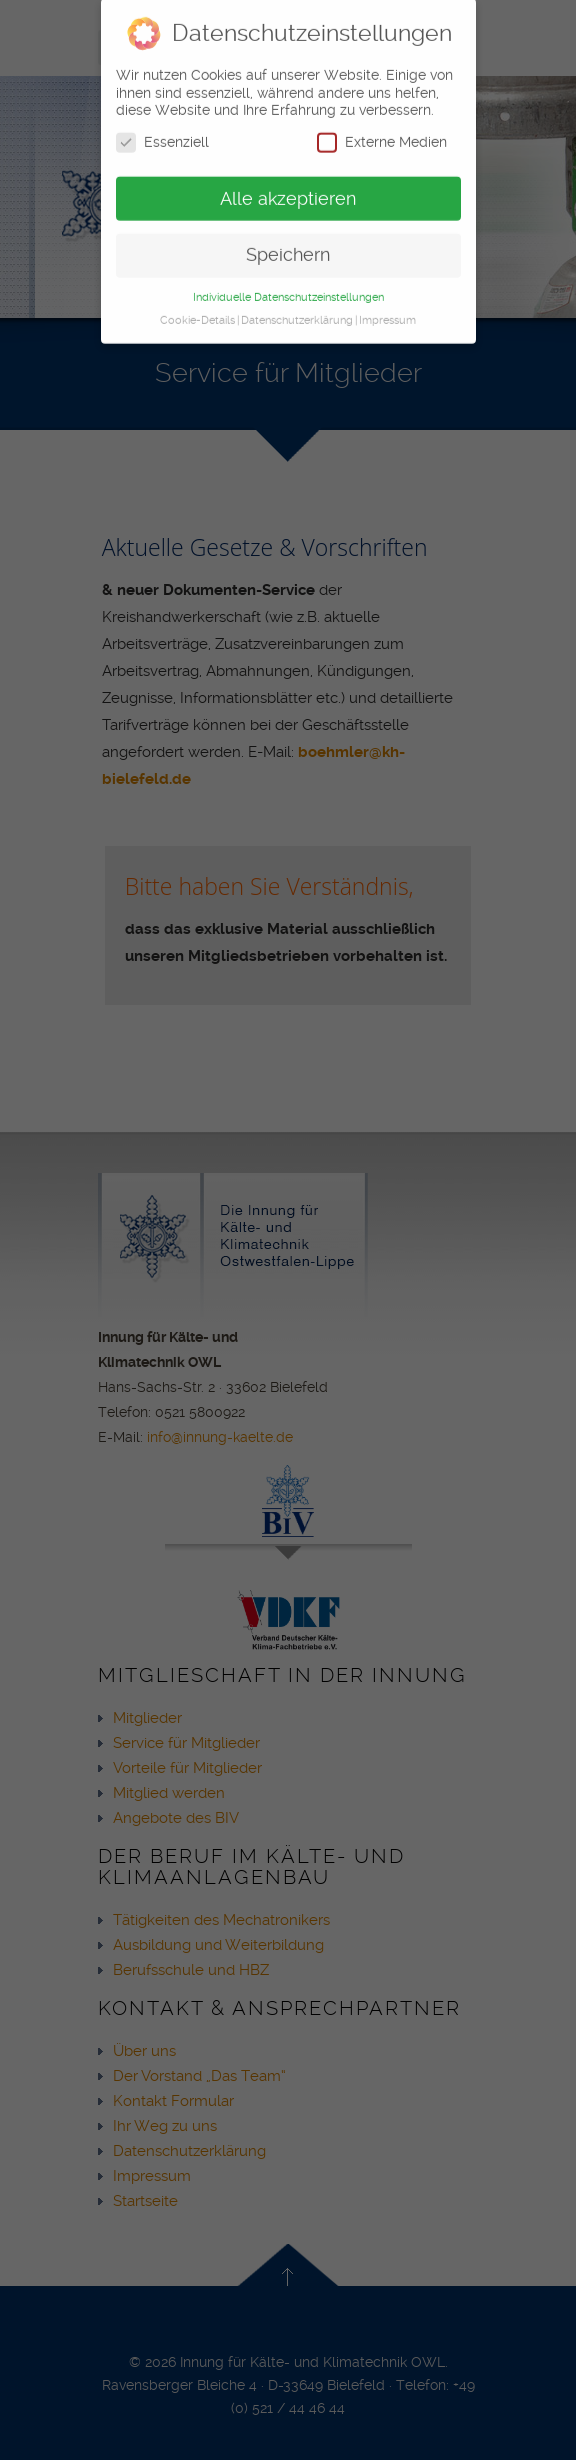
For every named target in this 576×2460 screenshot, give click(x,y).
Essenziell (162, 133)
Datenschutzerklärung (297, 311)
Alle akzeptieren (288, 190)
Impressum (387, 311)
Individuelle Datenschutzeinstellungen (288, 288)
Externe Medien (382, 133)
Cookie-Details (197, 311)
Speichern (288, 246)
